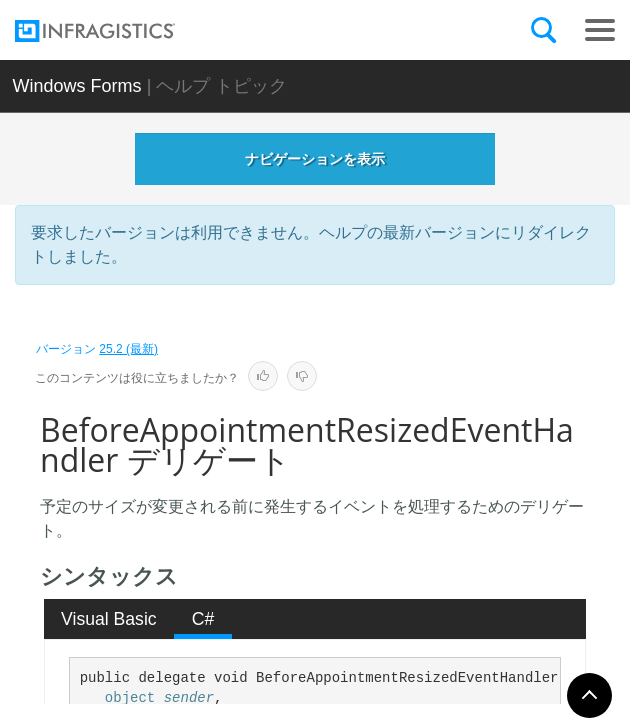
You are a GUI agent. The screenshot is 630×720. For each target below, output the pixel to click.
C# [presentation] (203, 619)
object (130, 698)
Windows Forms (77, 86)
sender (189, 698)
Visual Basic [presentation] (109, 619)
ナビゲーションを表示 (315, 159)
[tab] (109, 619)
